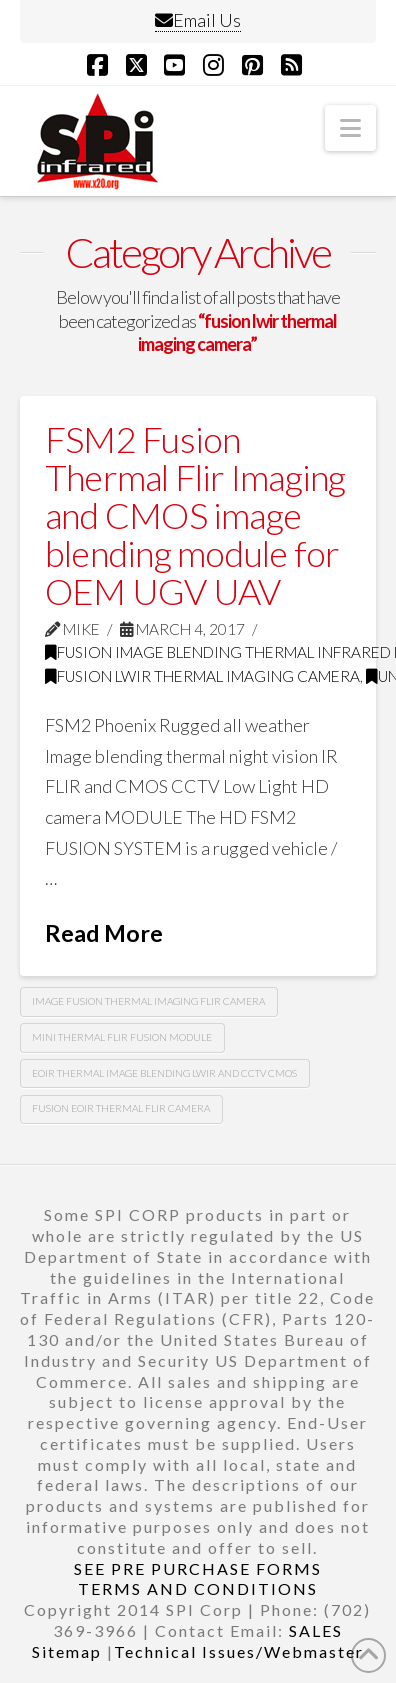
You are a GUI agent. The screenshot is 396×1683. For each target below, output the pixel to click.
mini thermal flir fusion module (122, 1037)
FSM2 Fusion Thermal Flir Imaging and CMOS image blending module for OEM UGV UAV (195, 514)
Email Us (198, 20)
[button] (350, 128)
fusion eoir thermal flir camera (121, 1108)
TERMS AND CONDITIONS (198, 1588)
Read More (104, 933)
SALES (316, 1630)
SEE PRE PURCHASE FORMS (198, 1568)
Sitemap (67, 1651)
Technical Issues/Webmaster (239, 1651)
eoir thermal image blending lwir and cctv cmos (164, 1073)
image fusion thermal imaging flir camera (148, 1001)
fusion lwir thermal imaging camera (202, 676)
